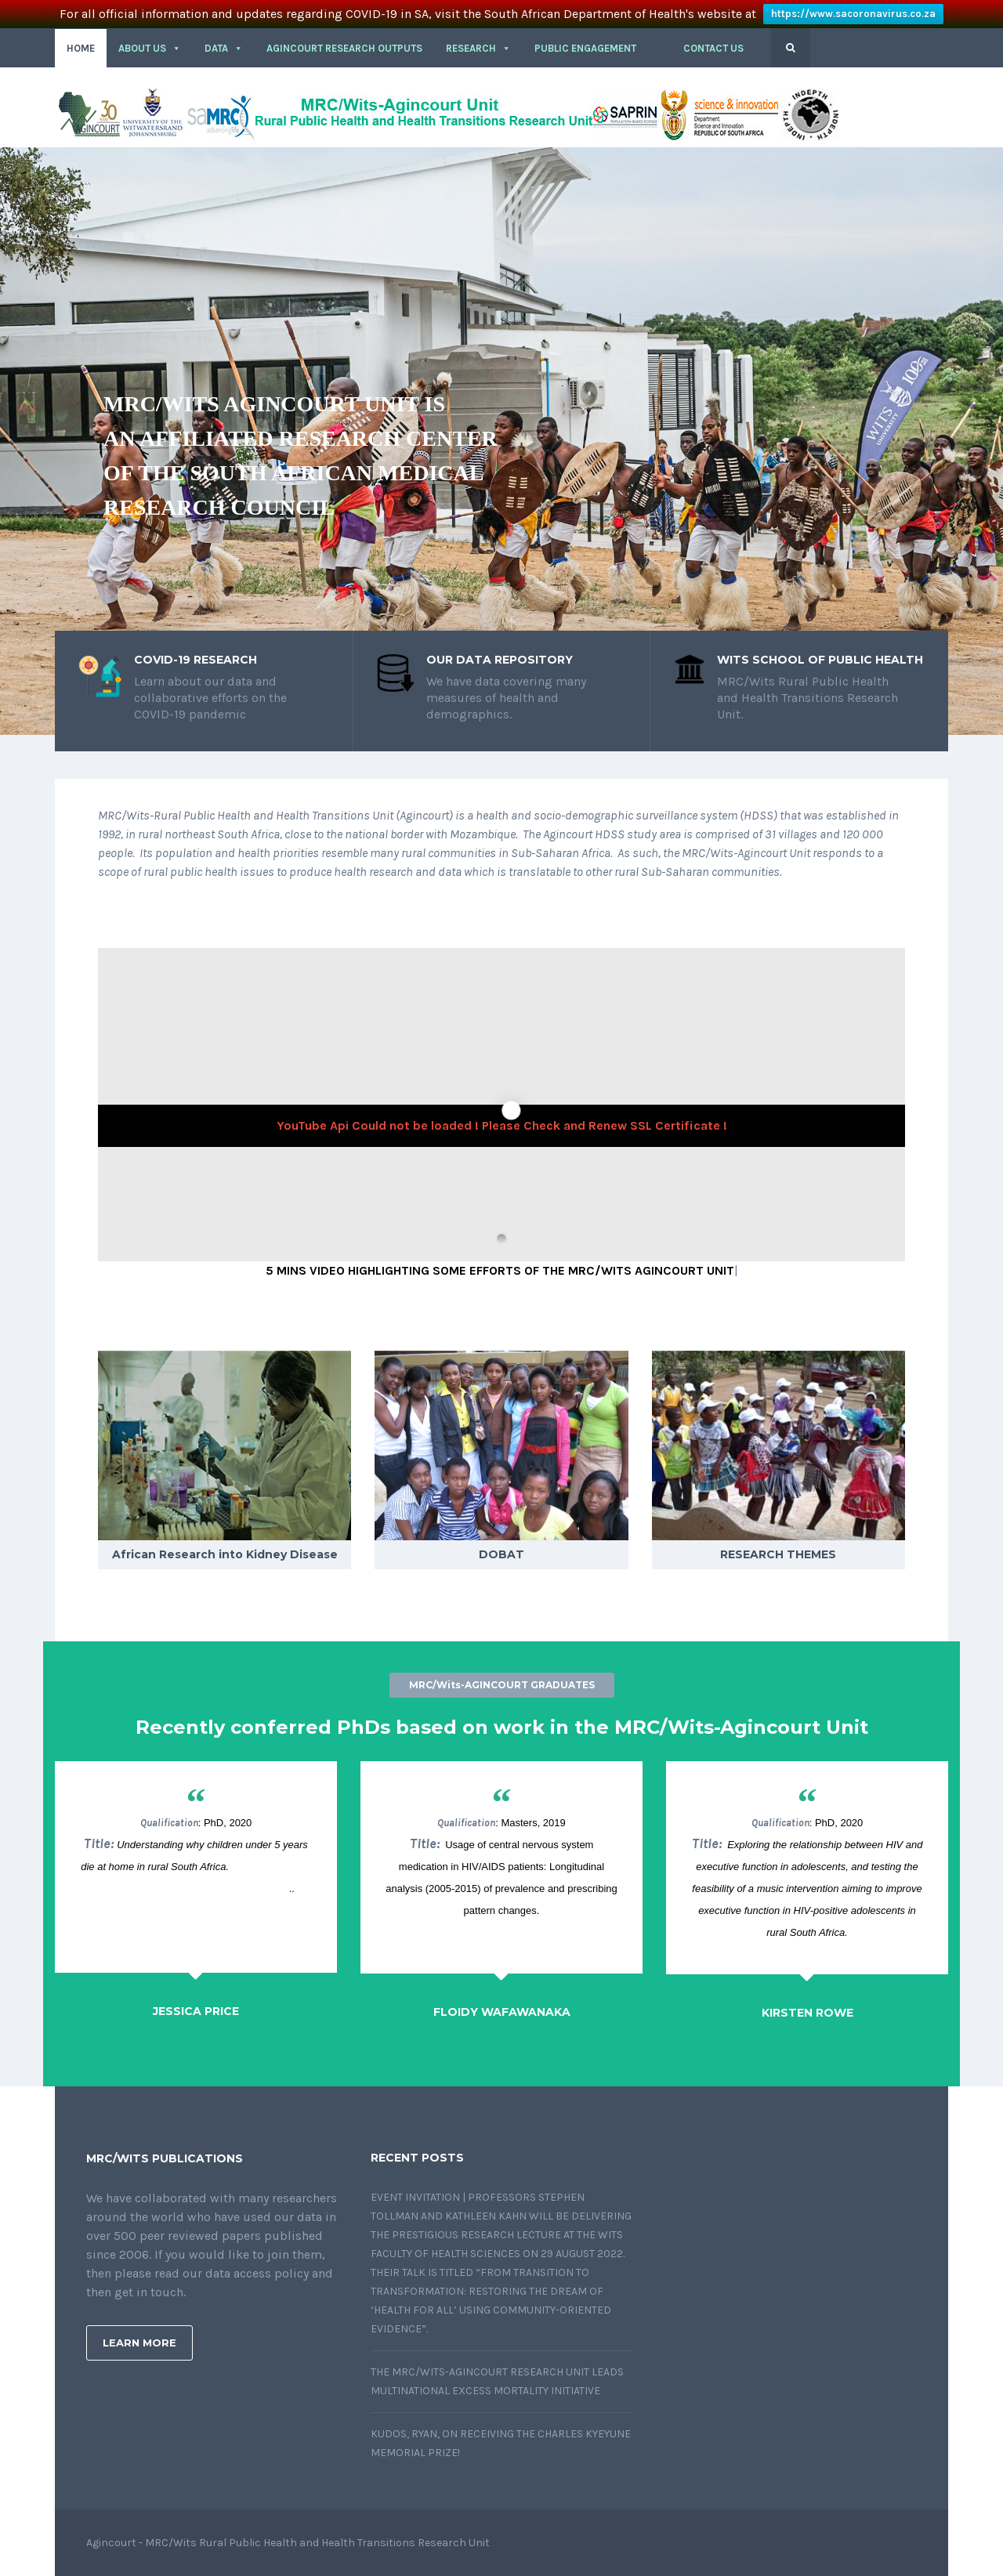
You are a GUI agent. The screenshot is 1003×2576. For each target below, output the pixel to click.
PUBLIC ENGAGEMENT (585, 48)
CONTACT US (713, 48)
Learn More (139, 2342)
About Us (149, 48)
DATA (224, 48)
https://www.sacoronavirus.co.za (853, 14)
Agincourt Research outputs (344, 48)
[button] (660, 48)
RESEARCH (478, 48)
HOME (81, 48)
